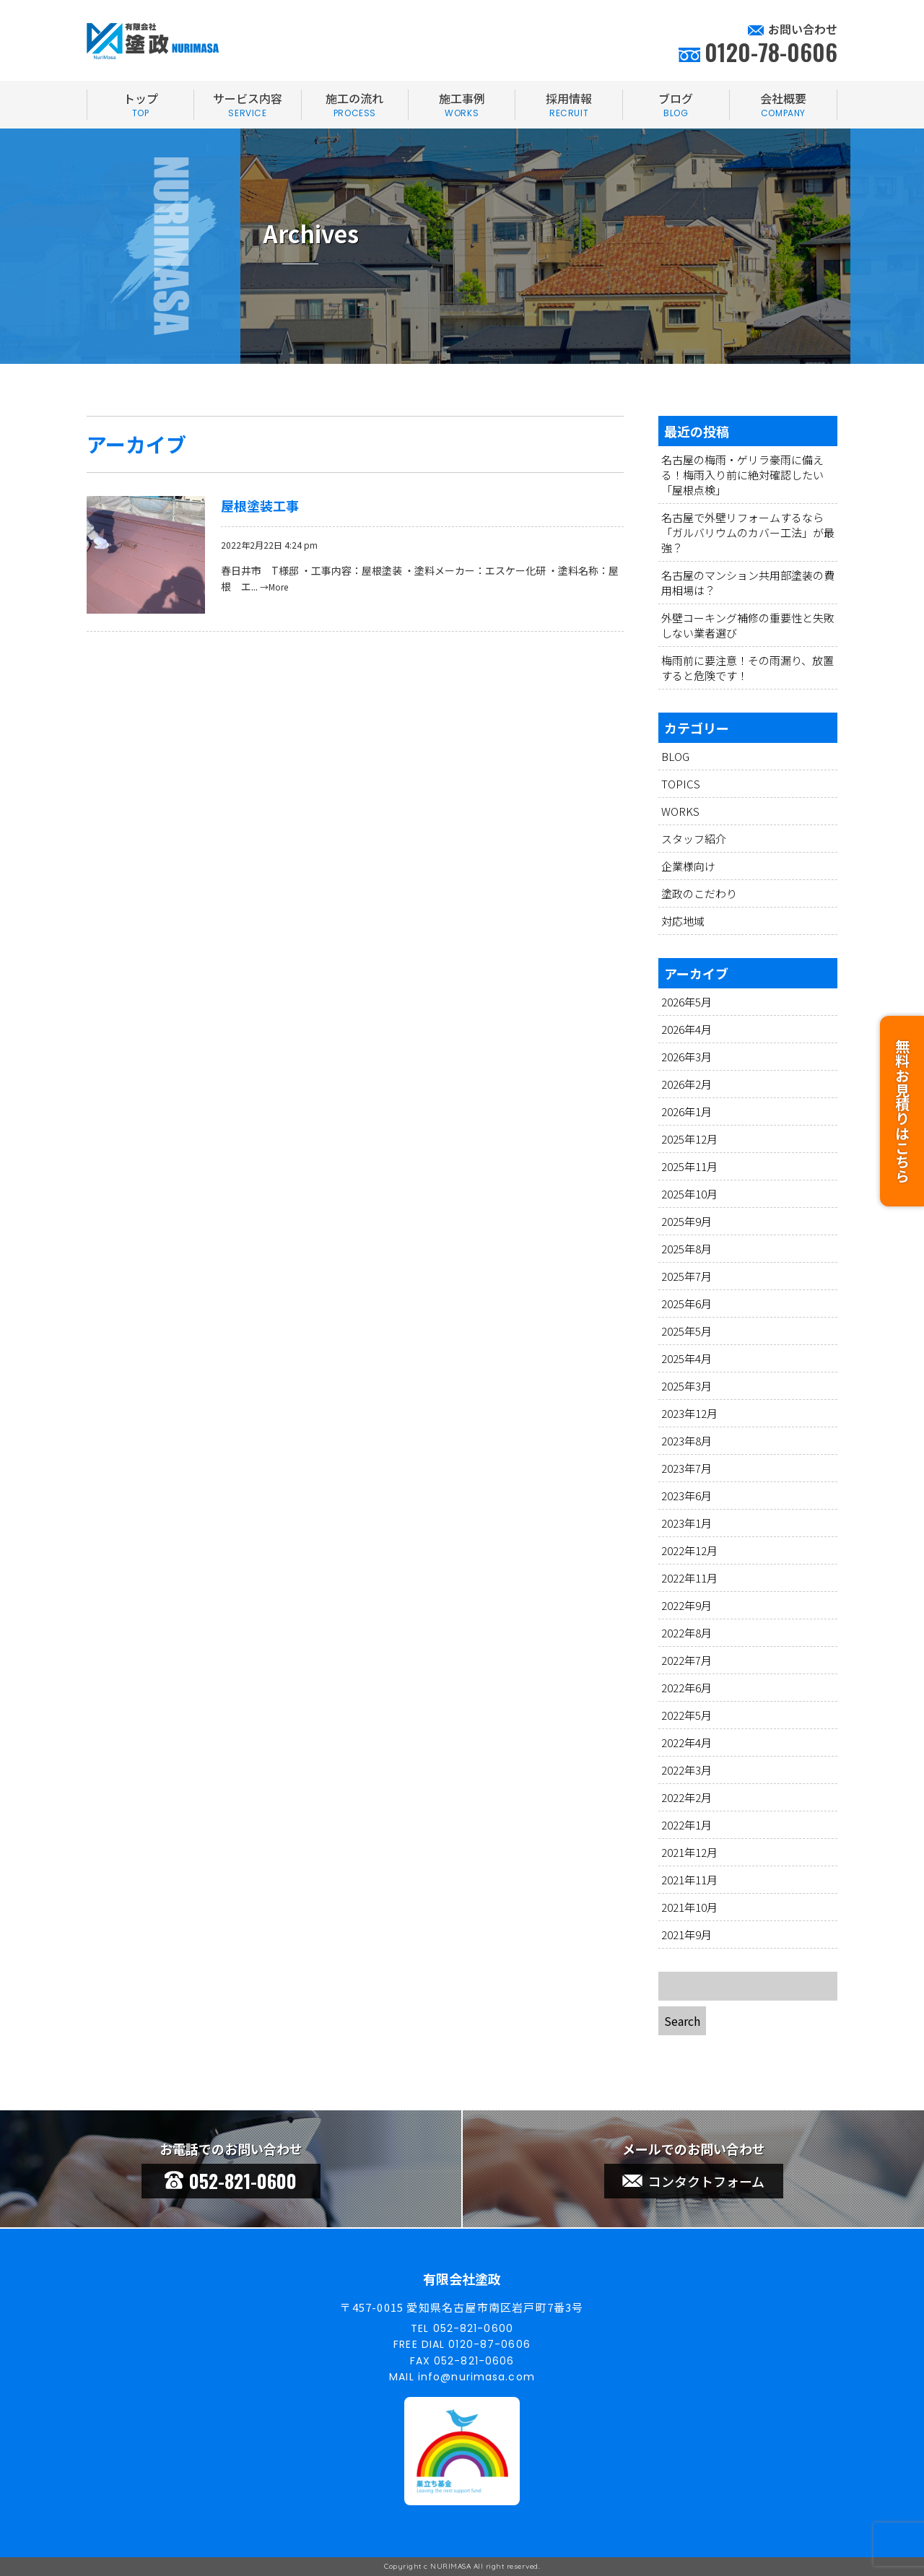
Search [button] (682, 2020)
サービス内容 (247, 105)
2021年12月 (689, 1852)
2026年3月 (686, 1056)
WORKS (680, 811)
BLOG (675, 756)
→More (274, 586)
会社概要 (783, 105)
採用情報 (568, 105)
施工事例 (462, 105)
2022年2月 (686, 1797)
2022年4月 (686, 1742)
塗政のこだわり (699, 893)
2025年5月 (686, 1331)
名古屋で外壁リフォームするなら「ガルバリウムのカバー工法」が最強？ (747, 532)
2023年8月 (686, 1440)
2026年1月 (686, 1111)
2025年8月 (686, 1248)
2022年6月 (686, 1687)
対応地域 (683, 920)
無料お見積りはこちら (902, 1111)
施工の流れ (355, 105)
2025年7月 (686, 1276)
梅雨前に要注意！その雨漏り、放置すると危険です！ (747, 668)
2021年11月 (689, 1879)
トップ (140, 105)
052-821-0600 (231, 2181)
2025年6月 (686, 1303)
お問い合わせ (802, 29)
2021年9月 (686, 1934)
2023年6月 (686, 1495)
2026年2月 (686, 1084)
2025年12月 (689, 1138)
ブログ (676, 105)
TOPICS (680, 783)
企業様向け (688, 866)
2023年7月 (686, 1468)
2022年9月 (686, 1605)
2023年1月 (686, 1523)
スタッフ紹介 (693, 838)
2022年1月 (686, 1824)
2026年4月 (686, 1029)
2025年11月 (689, 1166)
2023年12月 (689, 1413)
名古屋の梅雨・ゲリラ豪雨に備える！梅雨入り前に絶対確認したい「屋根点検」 (742, 474)
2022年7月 (686, 1660)
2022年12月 (689, 1550)
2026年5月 (686, 1001)
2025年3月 (686, 1385)
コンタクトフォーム (693, 2181)
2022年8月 (686, 1632)
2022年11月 (689, 1577)
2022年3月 (686, 1769)
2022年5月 (686, 1715)
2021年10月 (689, 1907)
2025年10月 (689, 1193)
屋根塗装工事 (260, 505)
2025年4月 (686, 1358)
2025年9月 (686, 1221)
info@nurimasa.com (476, 2377)
